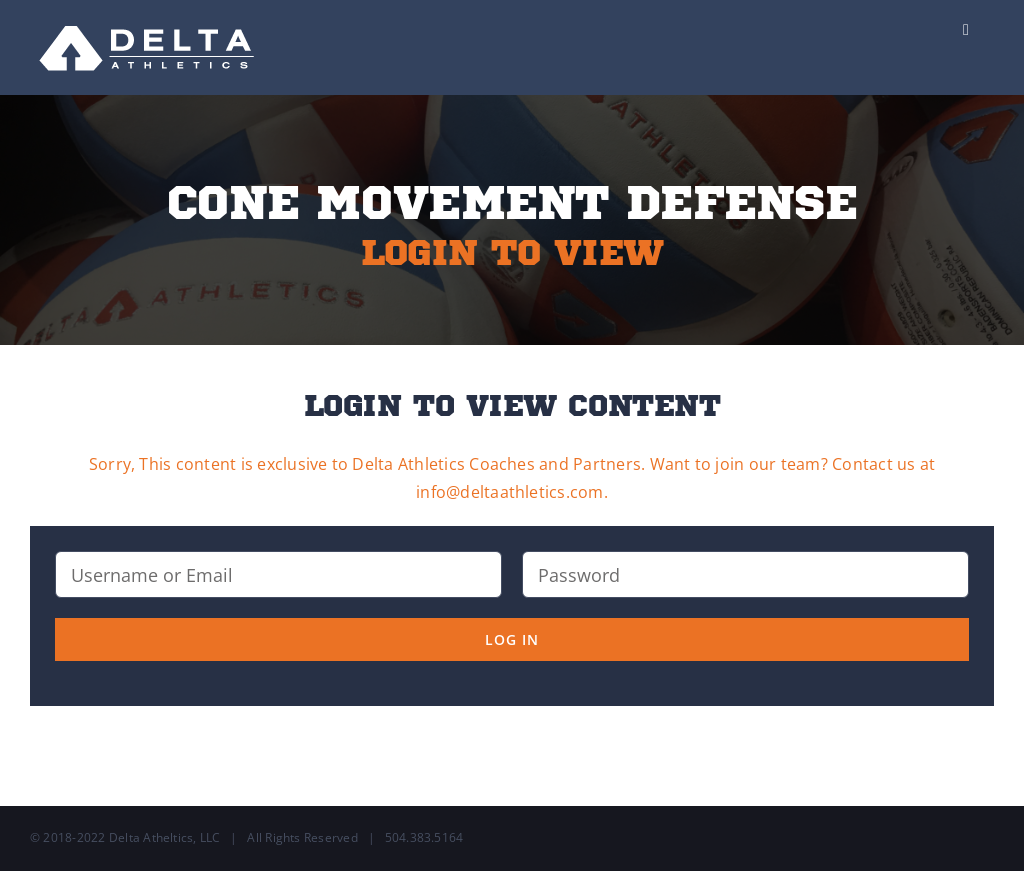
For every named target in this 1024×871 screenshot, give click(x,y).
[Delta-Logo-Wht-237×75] (148, 18)
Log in (512, 639)
